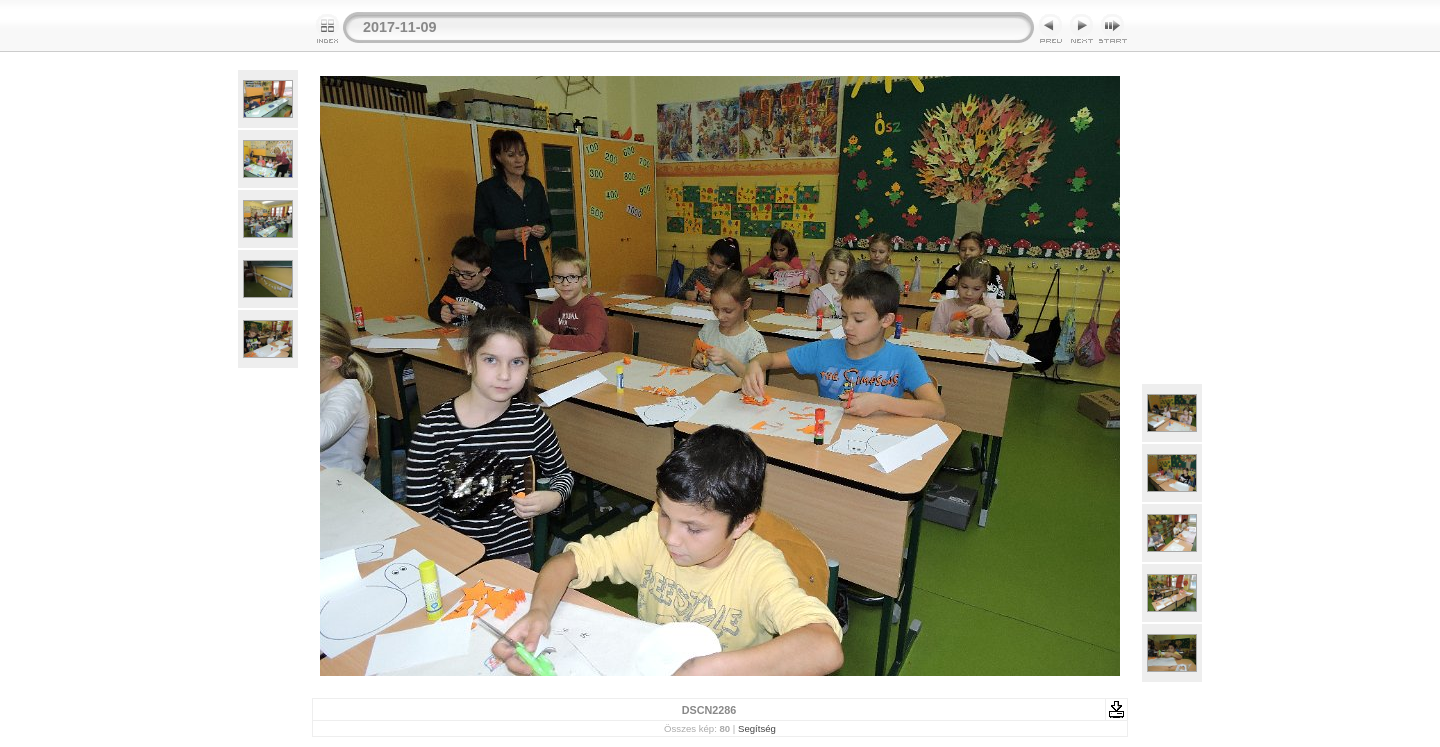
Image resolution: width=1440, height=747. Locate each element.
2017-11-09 (400, 27)
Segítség (757, 728)
